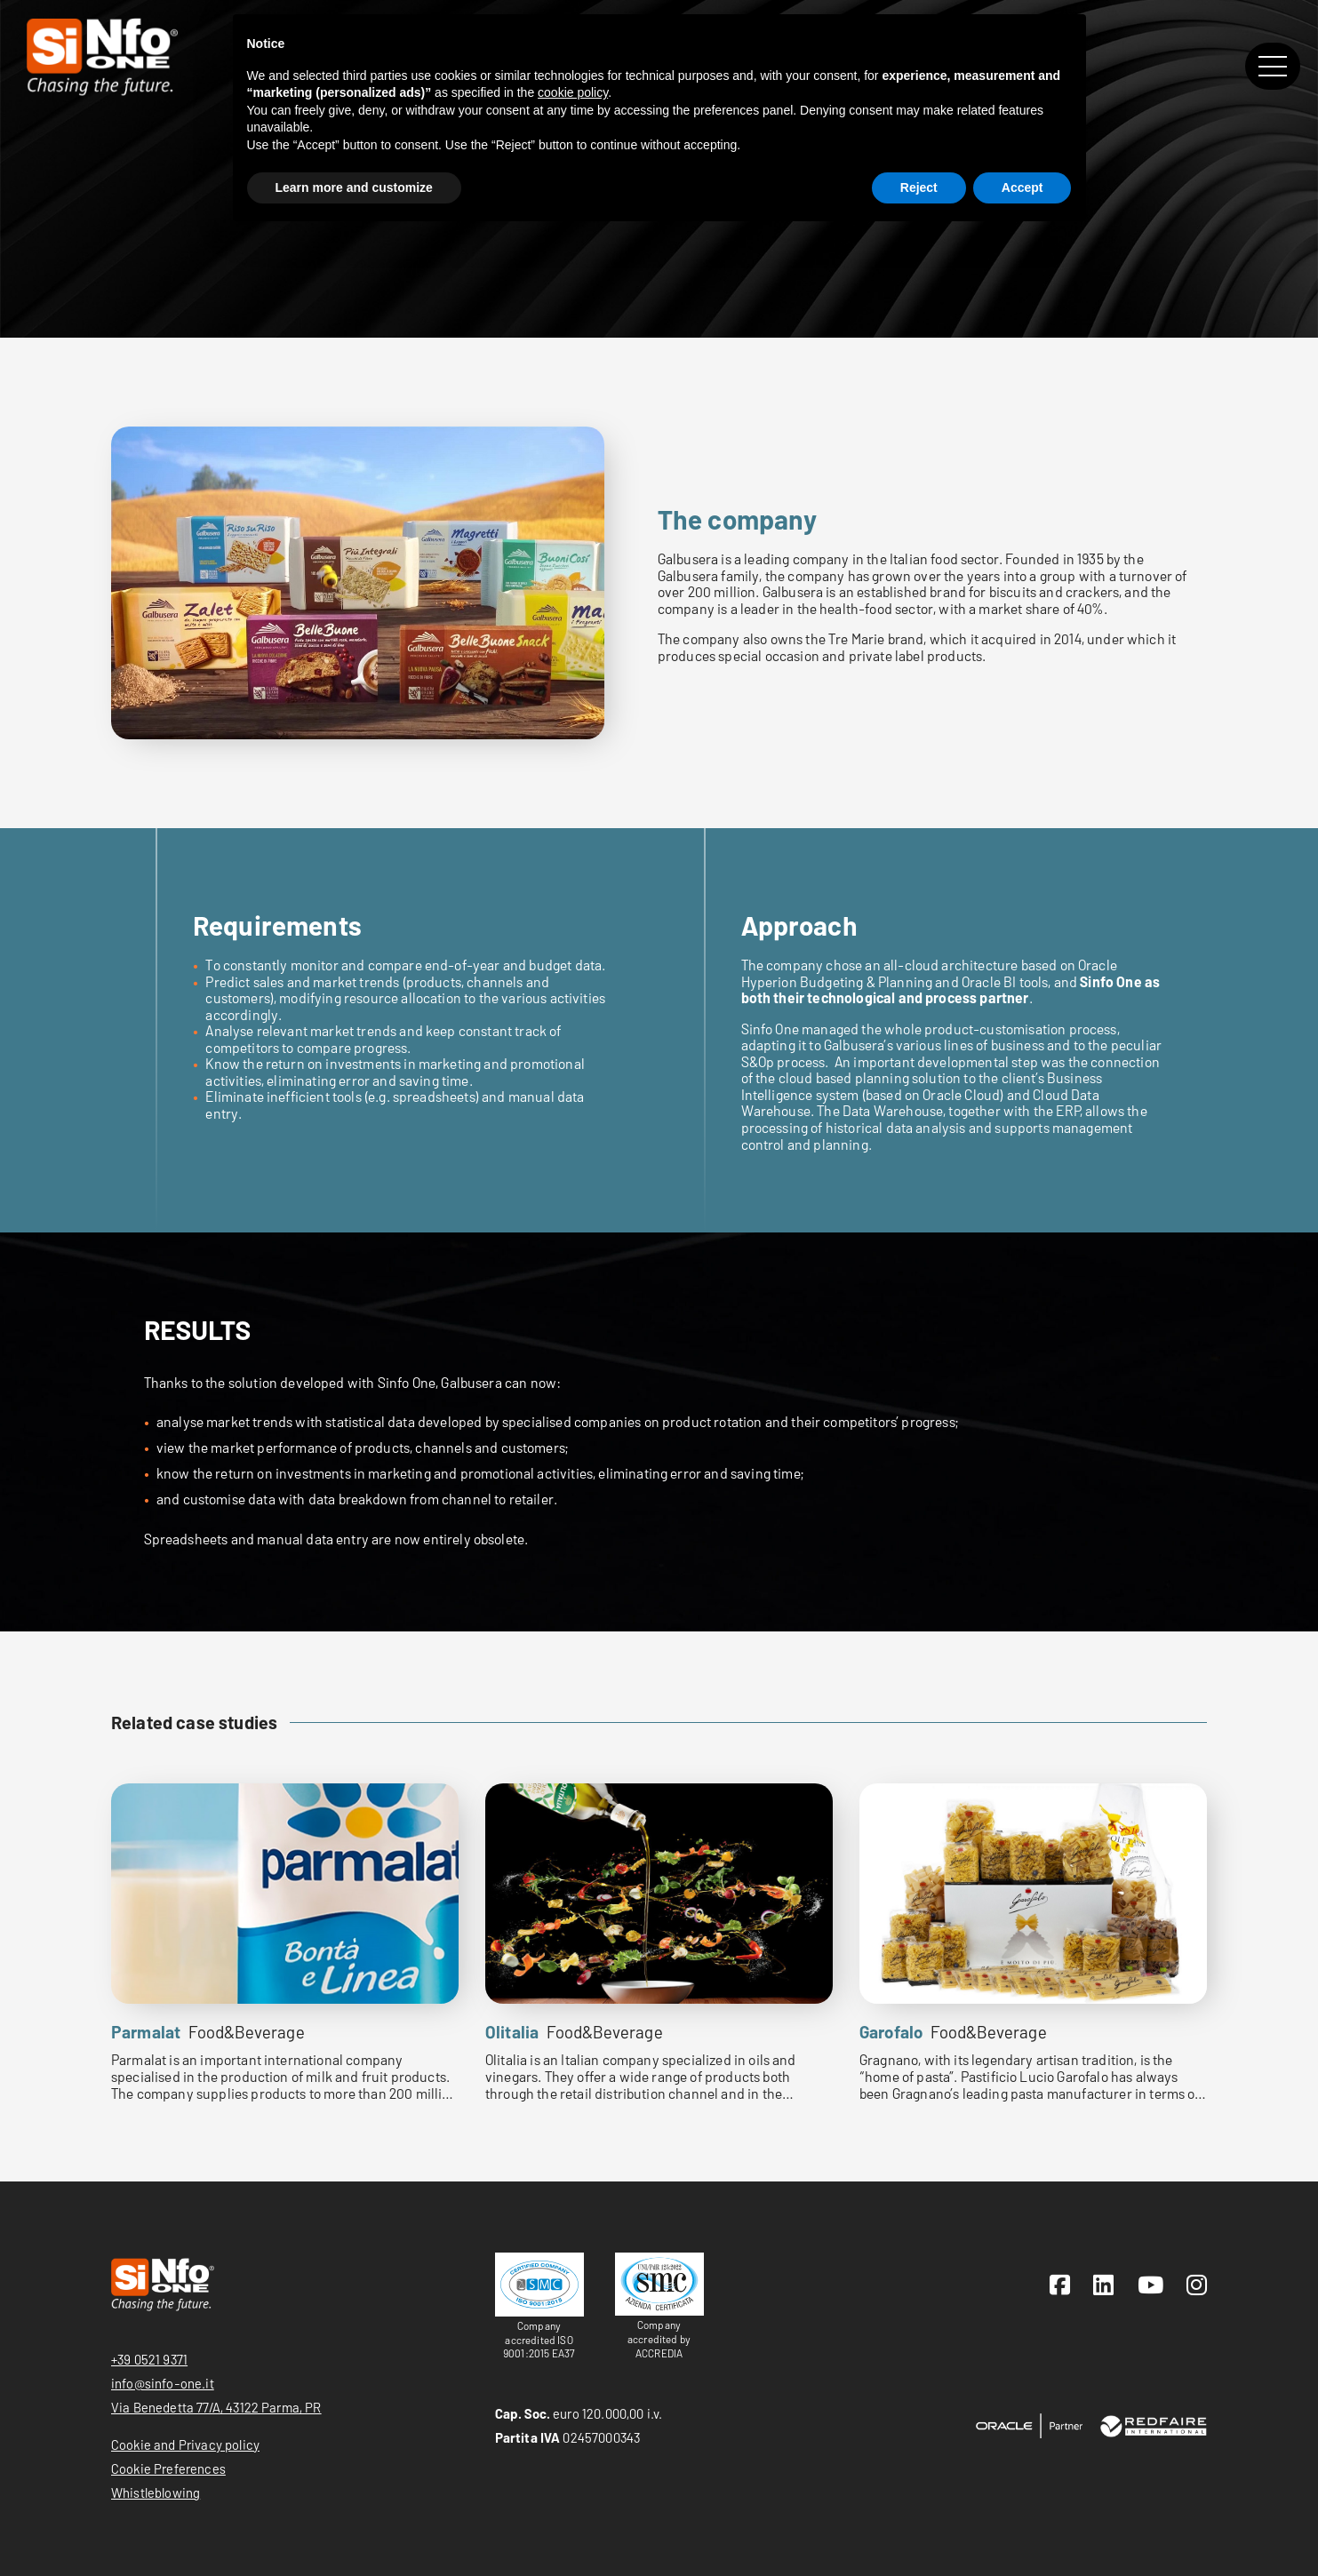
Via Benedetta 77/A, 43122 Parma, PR (216, 2407)
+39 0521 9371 (149, 2359)
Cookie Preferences (168, 2468)
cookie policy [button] (573, 92)
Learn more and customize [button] (354, 187)
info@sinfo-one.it (162, 2383)
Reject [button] (919, 187)
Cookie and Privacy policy (185, 2444)
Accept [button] (1022, 187)
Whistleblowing (155, 2492)
